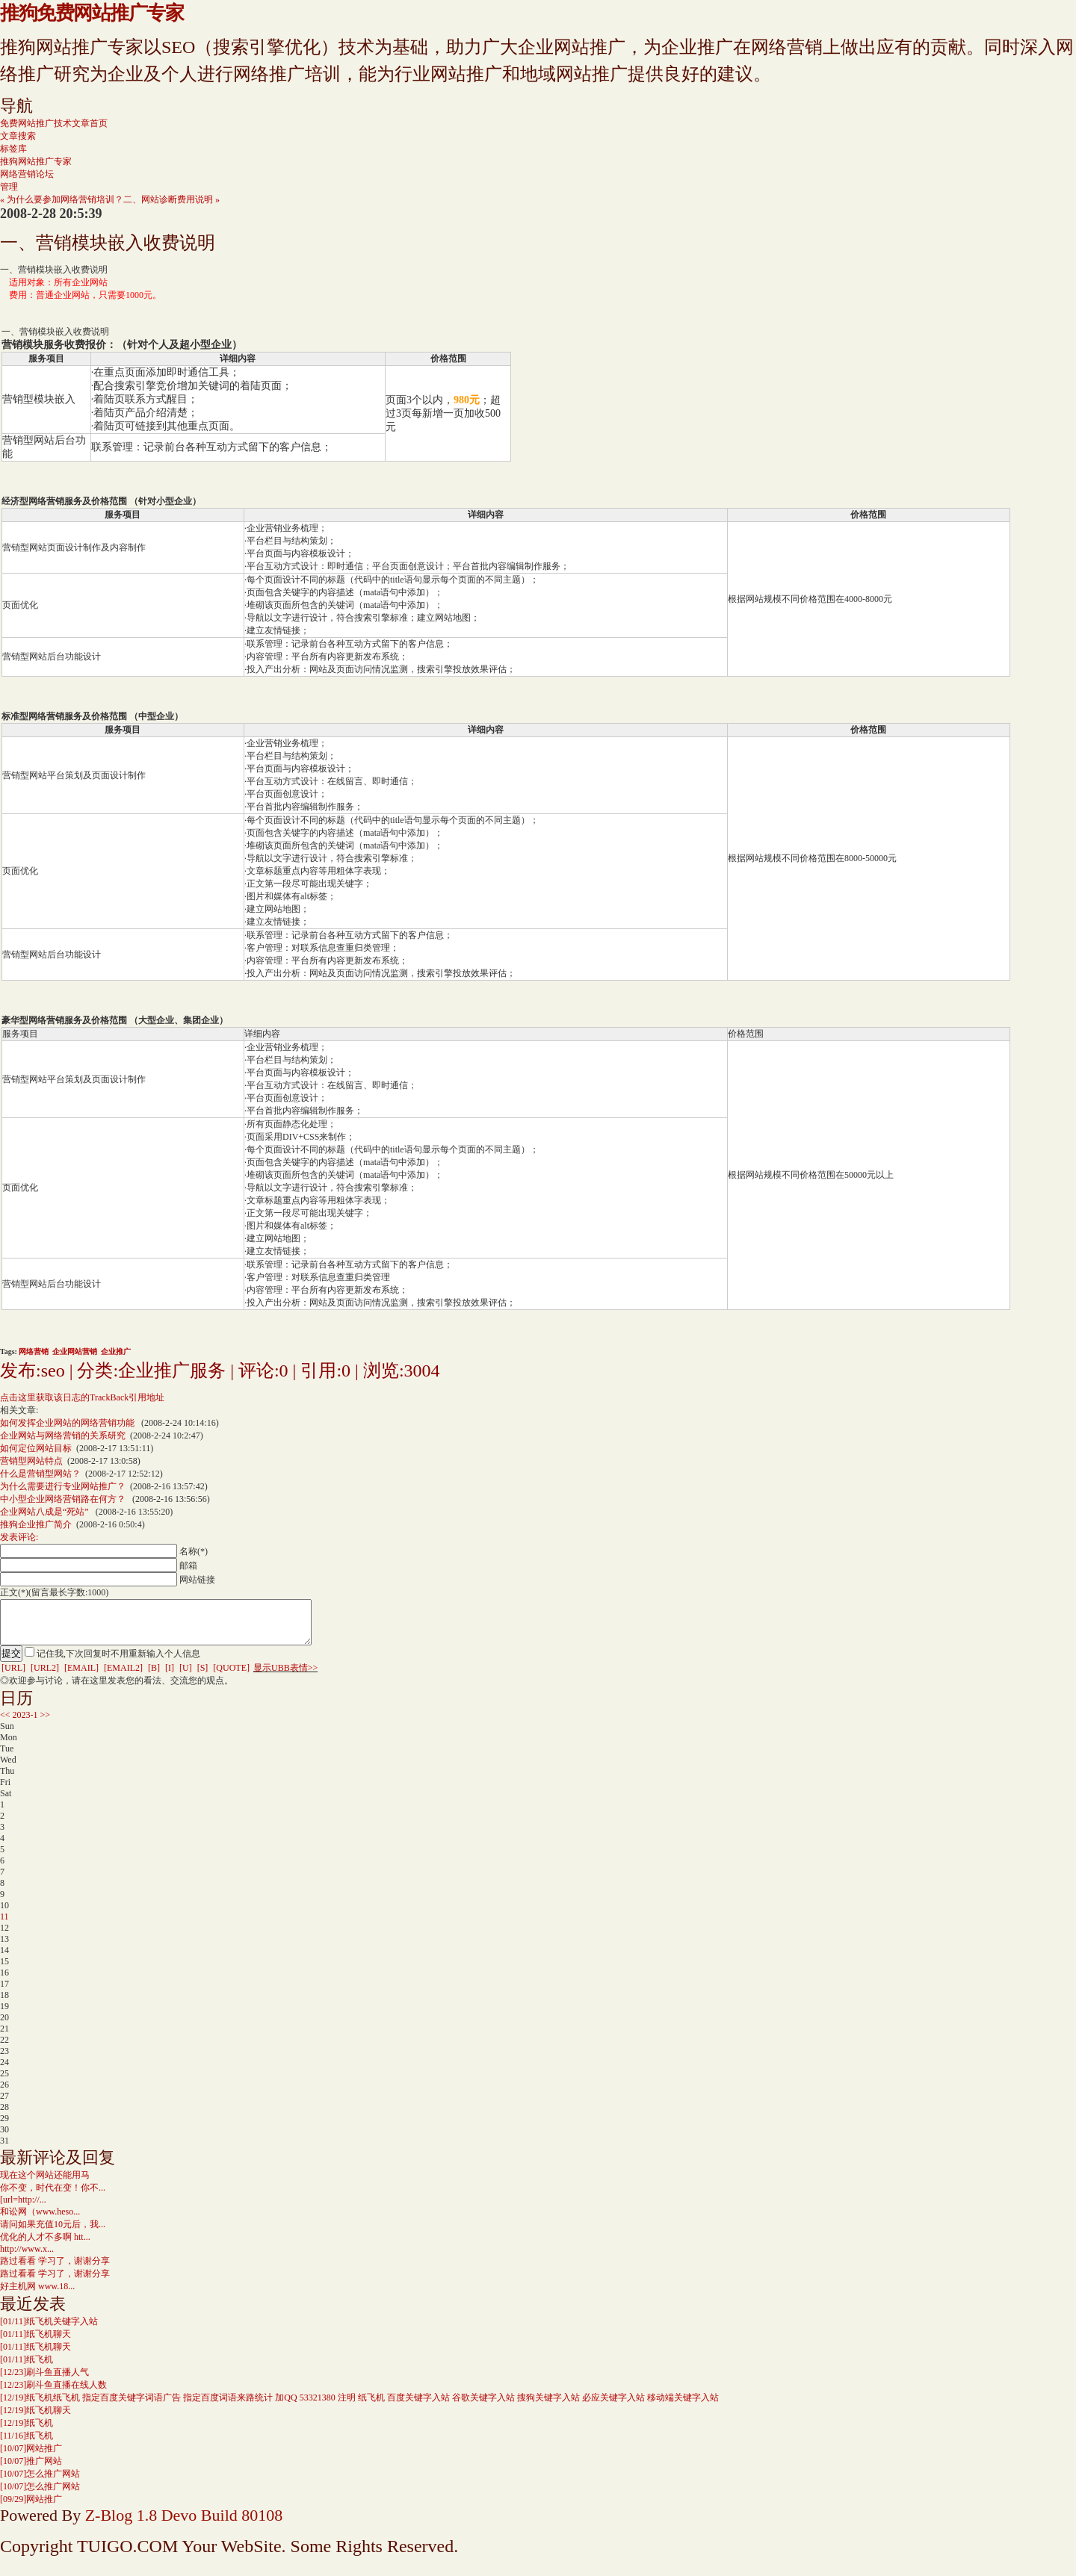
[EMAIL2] (123, 1677)
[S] (202, 1677)
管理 (9, 186)
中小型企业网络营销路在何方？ (64, 1499)
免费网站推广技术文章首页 (54, 123)
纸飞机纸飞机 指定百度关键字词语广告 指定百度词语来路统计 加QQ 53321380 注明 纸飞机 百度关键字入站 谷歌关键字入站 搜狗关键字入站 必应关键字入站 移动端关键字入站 (359, 2406)
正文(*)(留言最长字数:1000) (54, 1592)
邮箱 (188, 1565)
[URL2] (45, 1677)
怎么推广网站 (40, 2482)
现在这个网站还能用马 (45, 2184)
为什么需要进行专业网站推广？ (63, 1486)
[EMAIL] (81, 1677)
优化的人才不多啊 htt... (45, 2246)
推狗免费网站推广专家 (91, 12)
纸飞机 (26, 2368)
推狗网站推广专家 (36, 161)
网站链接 (197, 1579)
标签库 (13, 148)
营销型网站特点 (31, 1461)
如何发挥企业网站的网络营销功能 (68, 1423)
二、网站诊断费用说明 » (171, 199)
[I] (169, 1677)
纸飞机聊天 (35, 2343)
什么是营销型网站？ (40, 1473)
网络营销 (34, 1351)
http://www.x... (27, 2258)
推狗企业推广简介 (36, 1524)
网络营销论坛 (27, 174)
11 (4, 1925)
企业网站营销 (74, 1351)
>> (45, 1724)
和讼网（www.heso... (40, 2220)
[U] (185, 1677)
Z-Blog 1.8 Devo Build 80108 (184, 2524)
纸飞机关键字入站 (49, 2330)
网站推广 (31, 2457)
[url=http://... (23, 2208)
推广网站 (31, 2470)
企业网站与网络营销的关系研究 (63, 1435)
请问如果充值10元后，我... (52, 2233)
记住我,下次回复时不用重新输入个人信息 (118, 1662)
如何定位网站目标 (36, 1448)
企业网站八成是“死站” (45, 1511)
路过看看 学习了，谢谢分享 (55, 2270)
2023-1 (25, 1724)
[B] (154, 1677)
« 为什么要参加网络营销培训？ (61, 199)
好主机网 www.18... (37, 2295)
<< (5, 1724)
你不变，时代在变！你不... (52, 2196)
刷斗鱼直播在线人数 (53, 2394)
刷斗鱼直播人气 (44, 2381)
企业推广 (116, 1351)
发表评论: (19, 1537)
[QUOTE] (231, 1677)
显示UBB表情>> (285, 1677)
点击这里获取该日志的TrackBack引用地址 (82, 1397)
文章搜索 (18, 136)
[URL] (13, 1677)
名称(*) (193, 1551)
